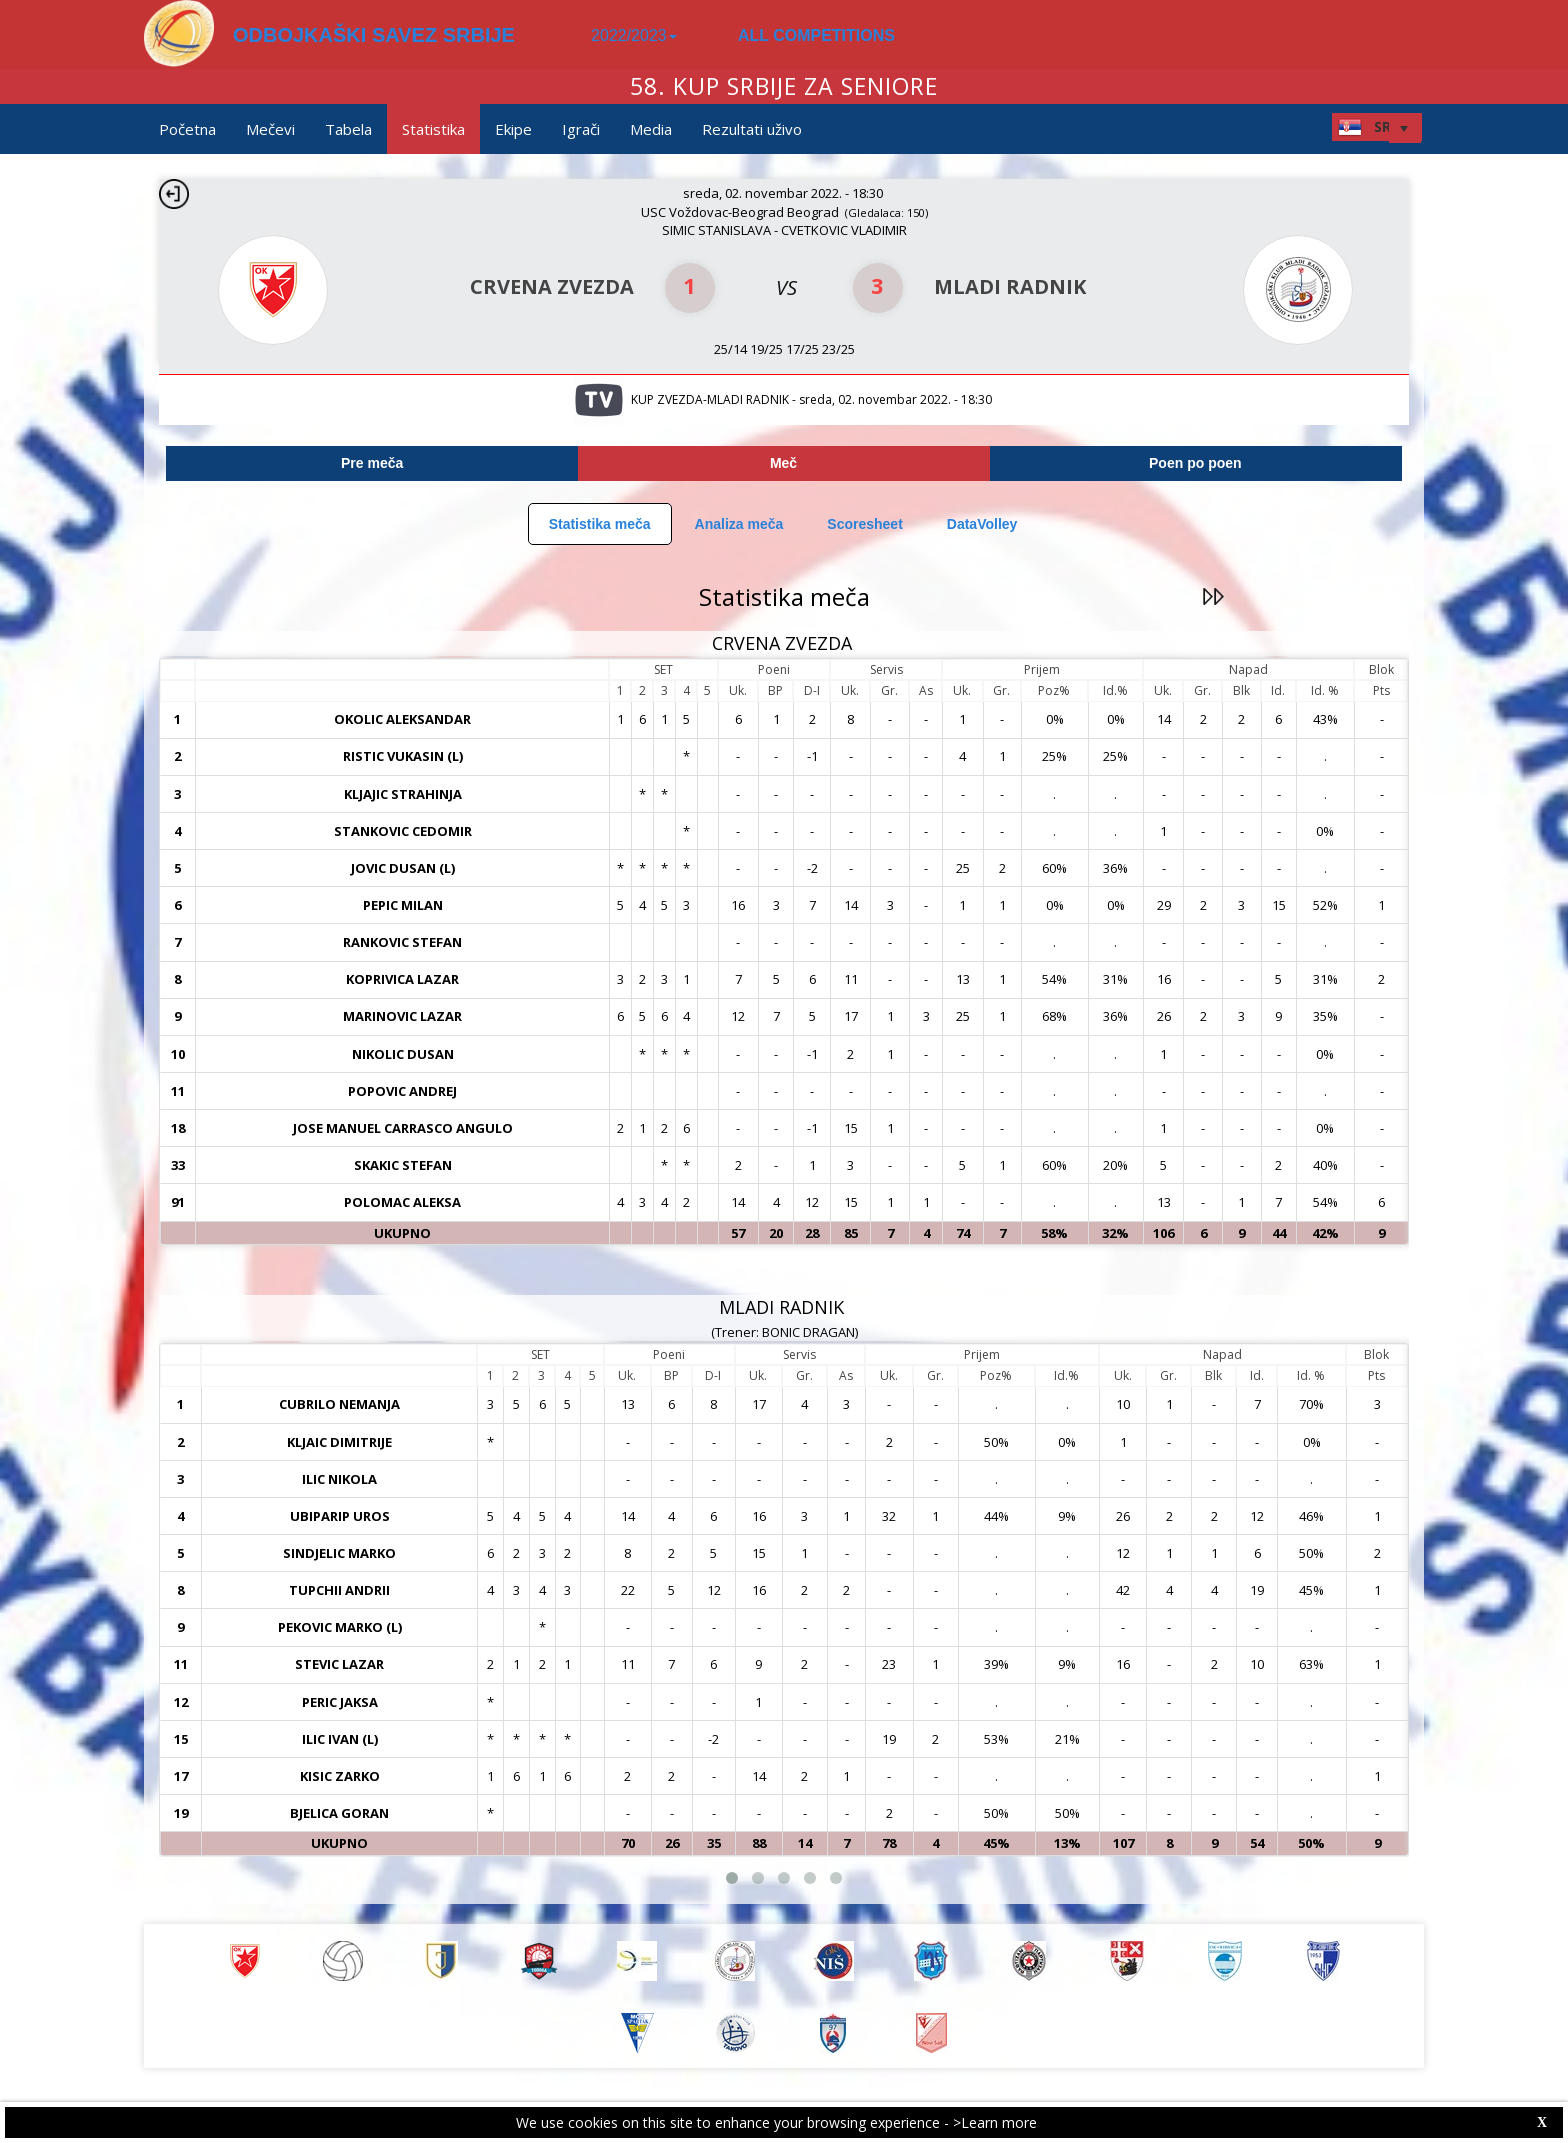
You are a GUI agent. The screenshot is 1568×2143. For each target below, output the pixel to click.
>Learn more (995, 2122)
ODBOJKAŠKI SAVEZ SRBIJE (374, 35)
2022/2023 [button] (634, 35)
